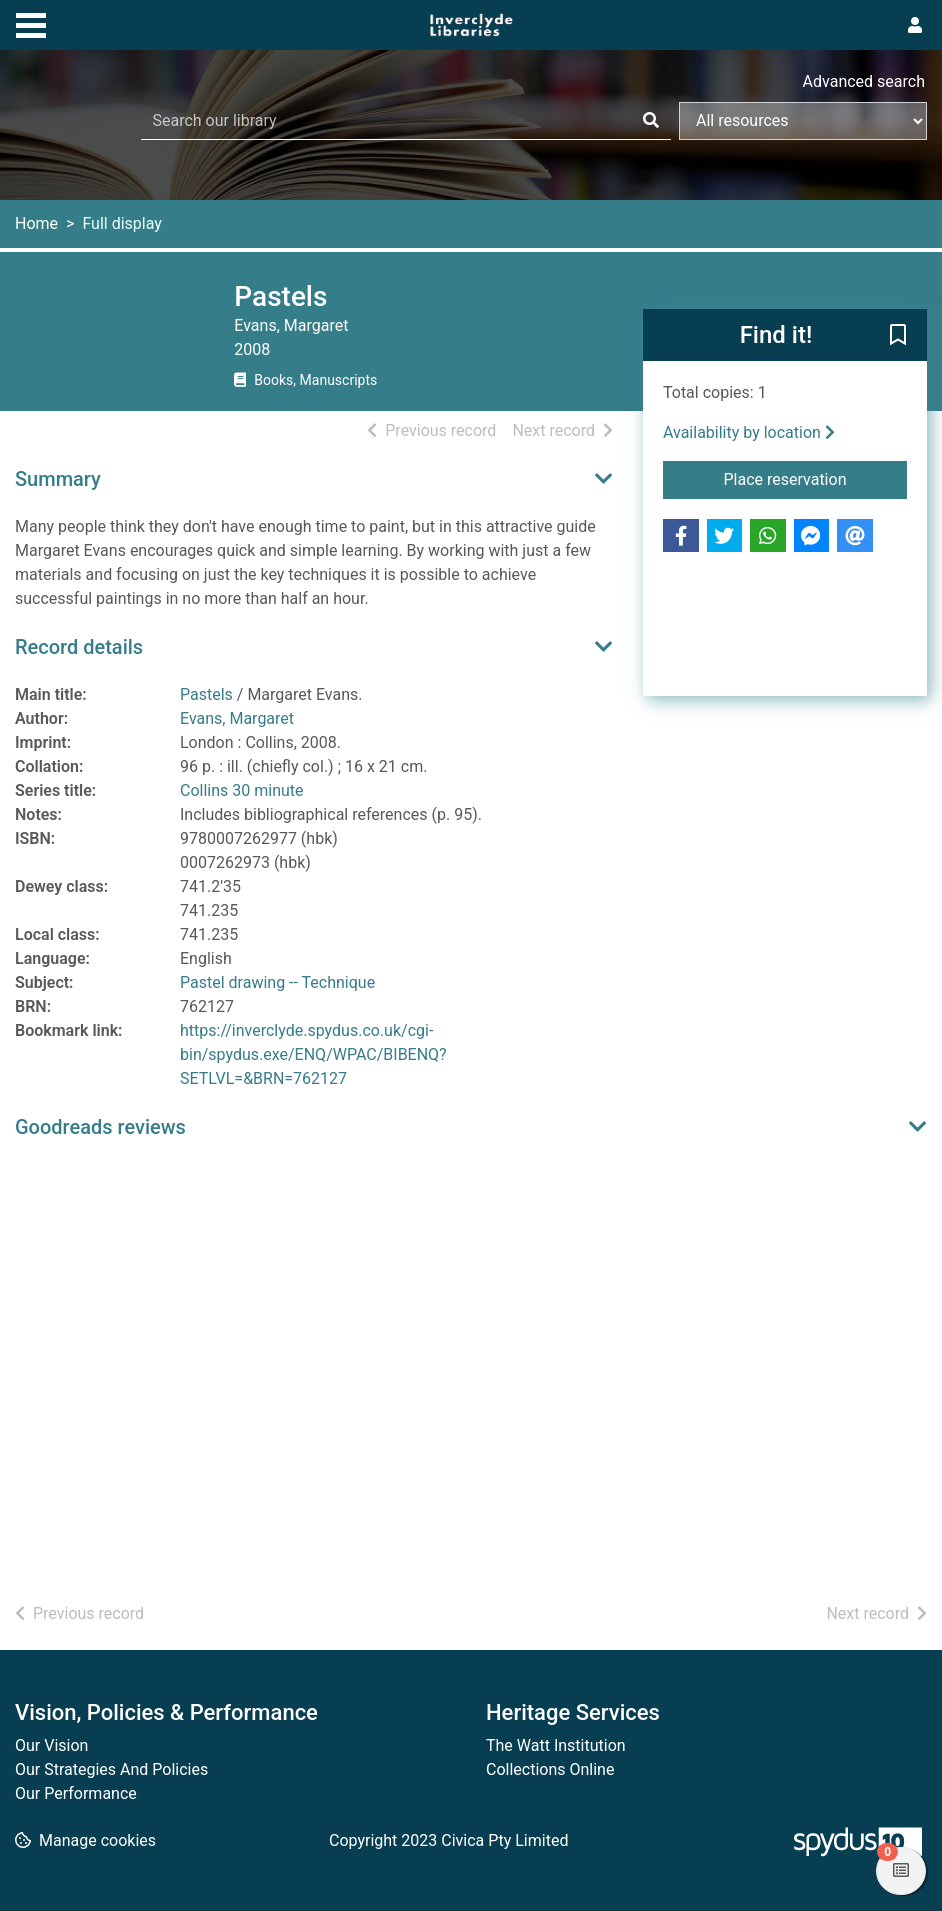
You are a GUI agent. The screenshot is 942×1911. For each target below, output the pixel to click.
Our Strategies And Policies (111, 1769)
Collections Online (550, 1769)
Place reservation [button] (815, 478)
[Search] (651, 121)
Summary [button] (58, 479)
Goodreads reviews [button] (100, 1127)
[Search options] (803, 121)
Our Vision (51, 1745)
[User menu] (915, 26)
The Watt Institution (556, 1745)
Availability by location (749, 432)
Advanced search (864, 81)
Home (36, 223)
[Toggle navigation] (31, 23)
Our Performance (76, 1793)
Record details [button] (79, 647)
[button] (898, 336)
